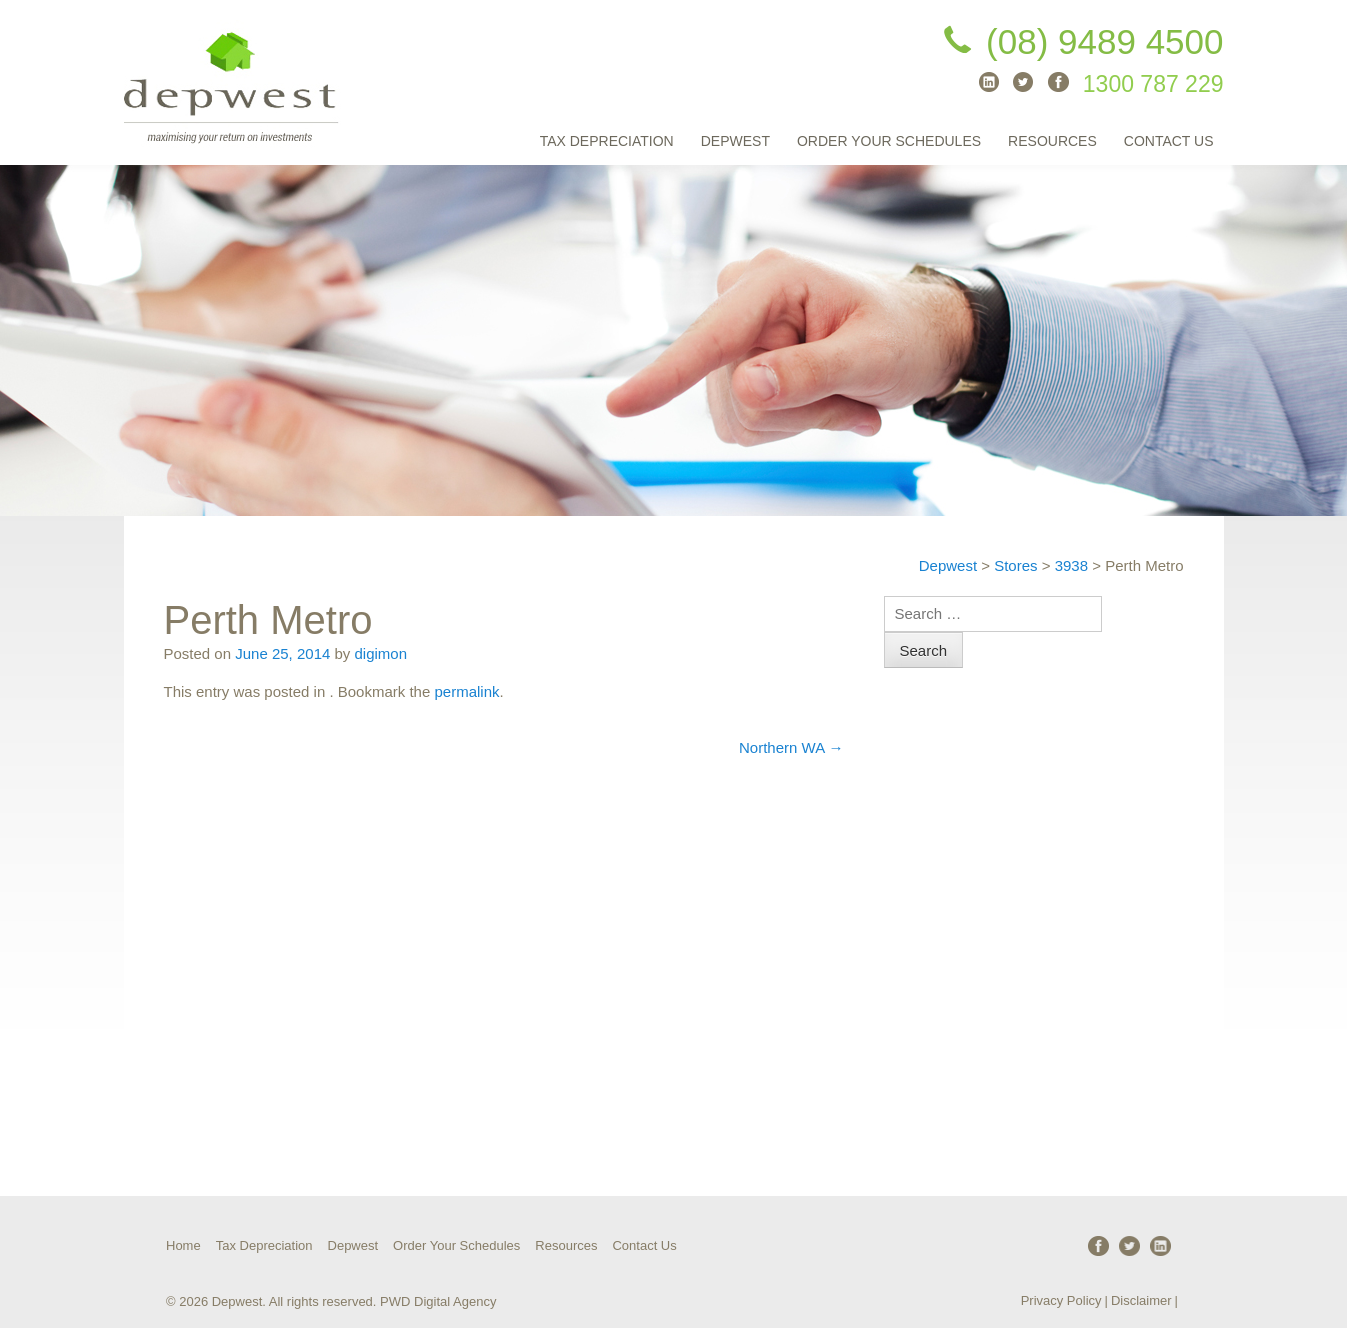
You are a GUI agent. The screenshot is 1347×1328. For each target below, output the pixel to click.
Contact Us (1169, 141)
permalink (466, 691)
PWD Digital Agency (438, 1301)
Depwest (735, 141)
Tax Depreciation (607, 141)
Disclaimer (1141, 1300)
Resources (1052, 141)
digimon (381, 653)
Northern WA (791, 747)
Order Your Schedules (889, 141)
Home (183, 1245)
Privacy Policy (1061, 1300)
